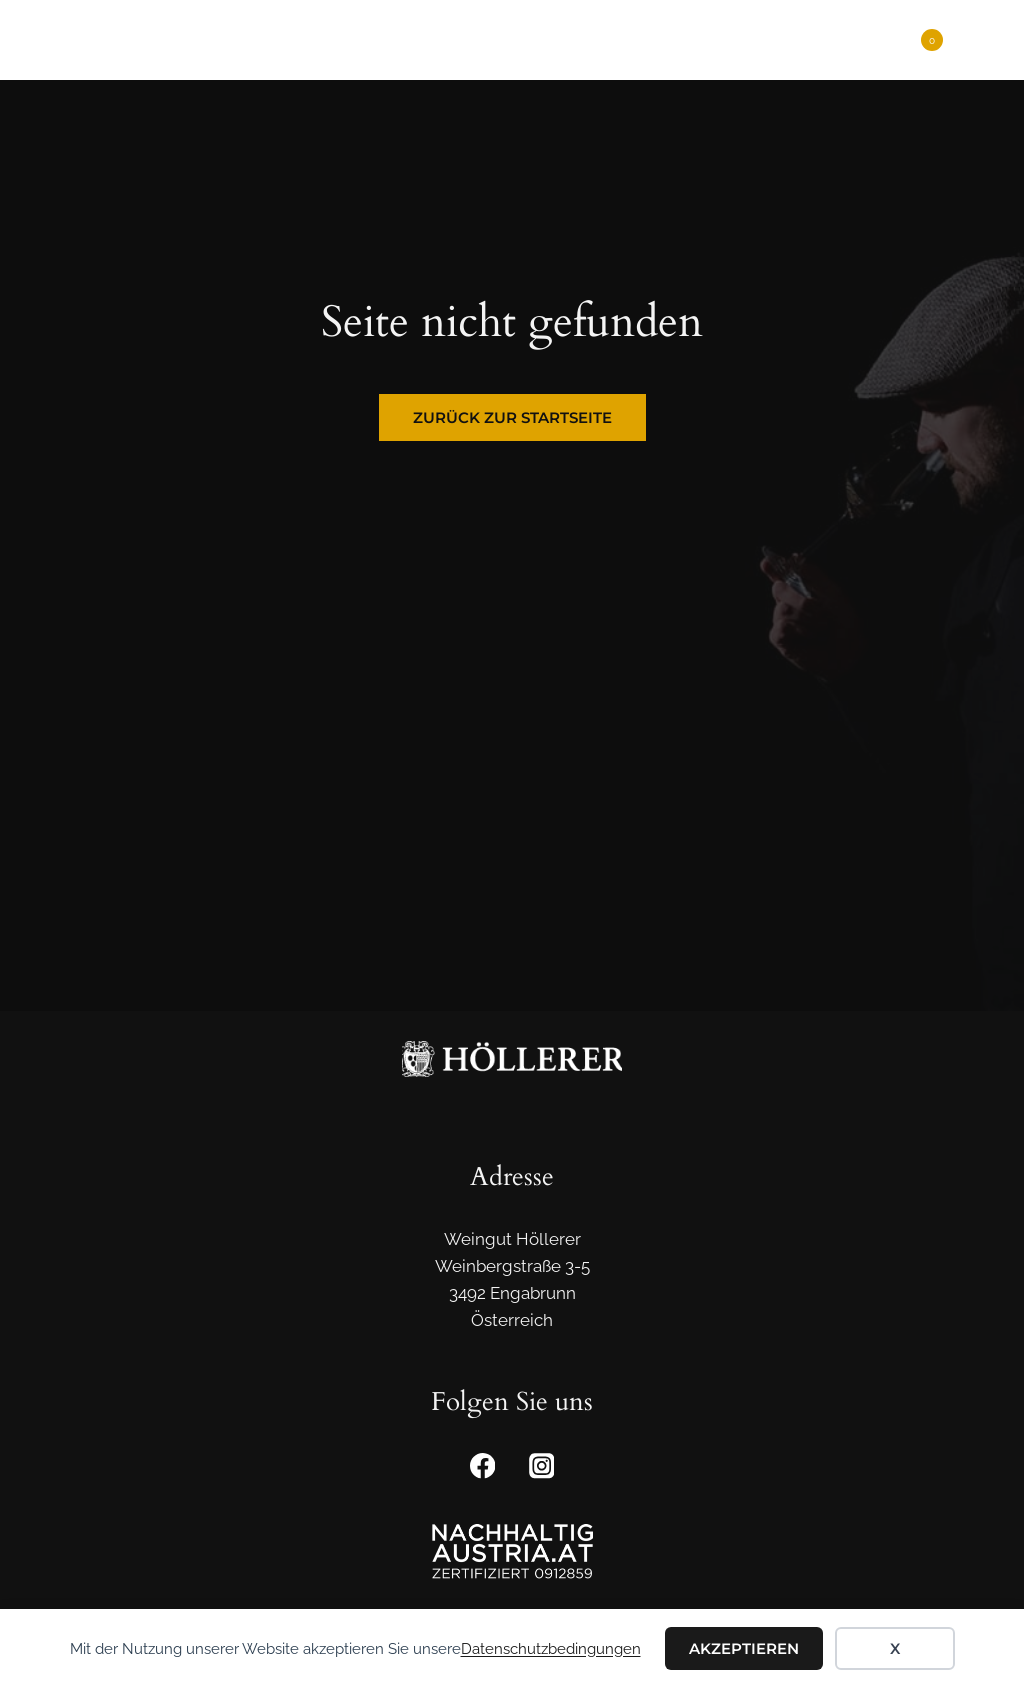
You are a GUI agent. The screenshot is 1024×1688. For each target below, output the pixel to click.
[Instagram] (541, 1466)
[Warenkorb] (922, 40)
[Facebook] (482, 1466)
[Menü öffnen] (976, 39)
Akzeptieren (744, 1648)
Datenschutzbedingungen (551, 1649)
